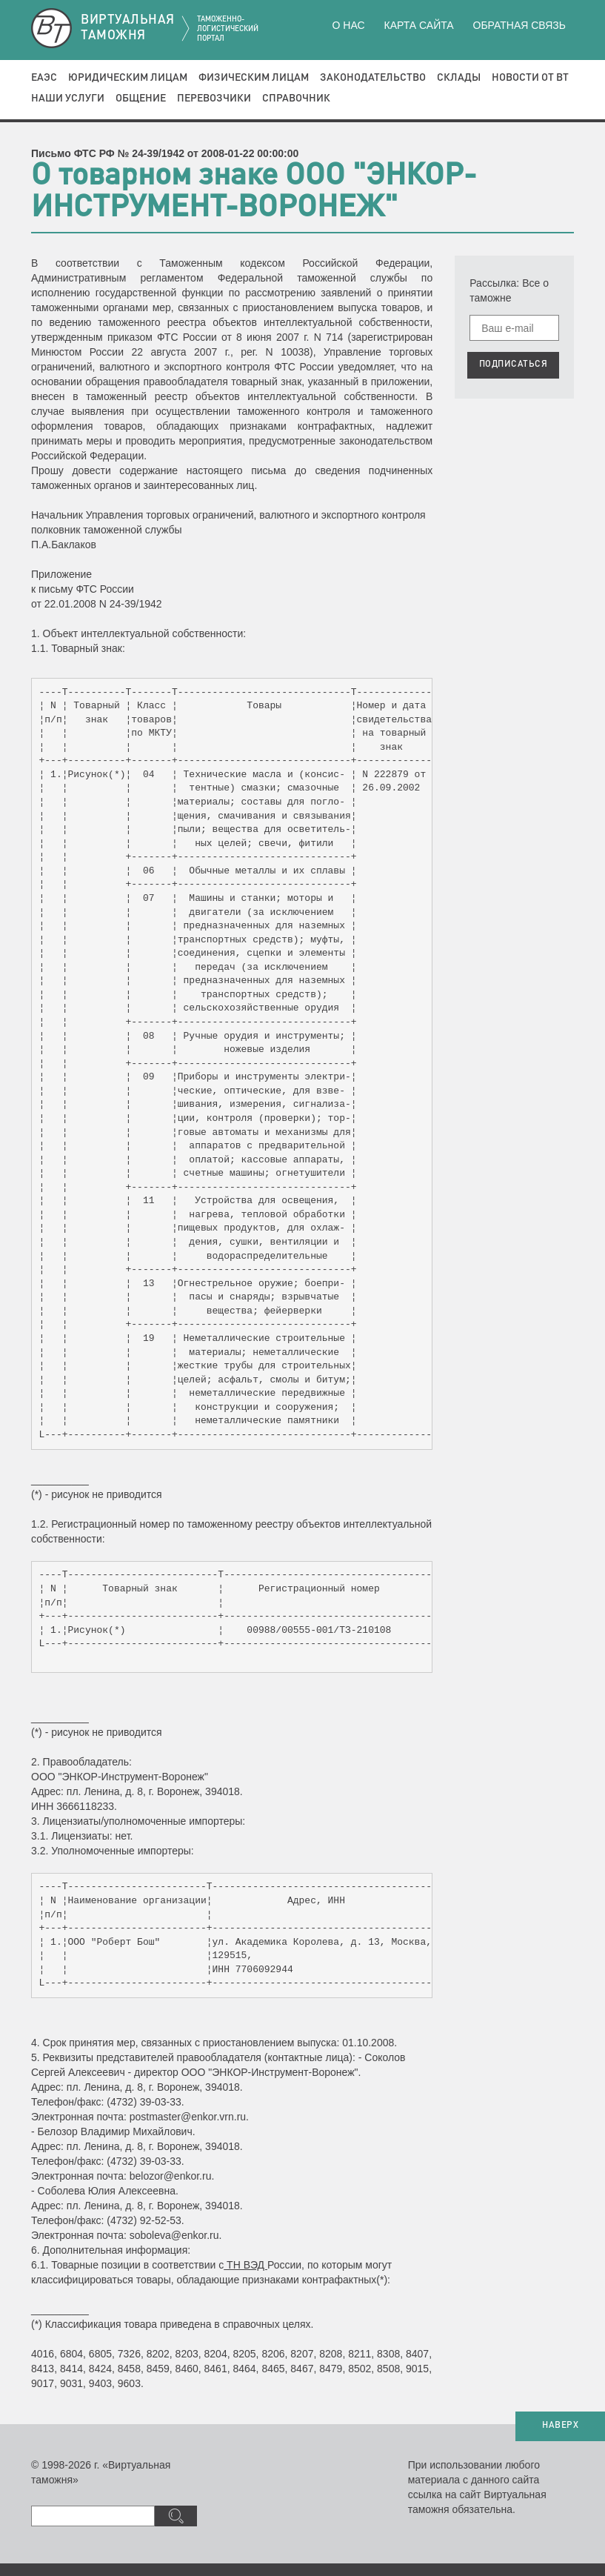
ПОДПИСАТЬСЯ (513, 364)
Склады (459, 78)
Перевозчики (214, 98)
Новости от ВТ (530, 78)
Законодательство (373, 78)
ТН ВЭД (245, 2265)
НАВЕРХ (560, 2425)
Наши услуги (67, 98)
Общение (141, 98)
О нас (348, 25)
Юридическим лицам (127, 78)
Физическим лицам (253, 78)
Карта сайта (418, 25)
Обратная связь (519, 25)
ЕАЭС (44, 78)
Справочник (296, 98)
